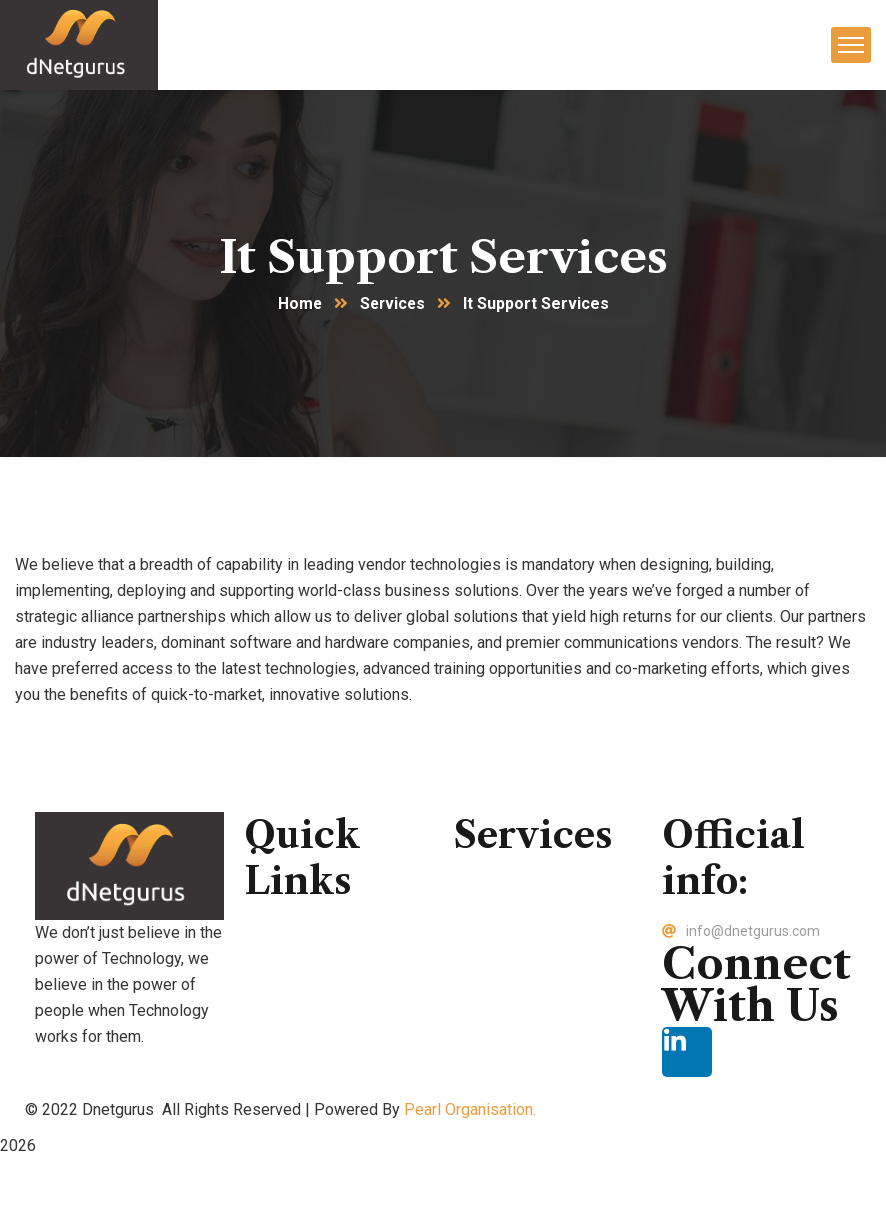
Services (393, 304)
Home (298, 304)
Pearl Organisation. (470, 1110)
